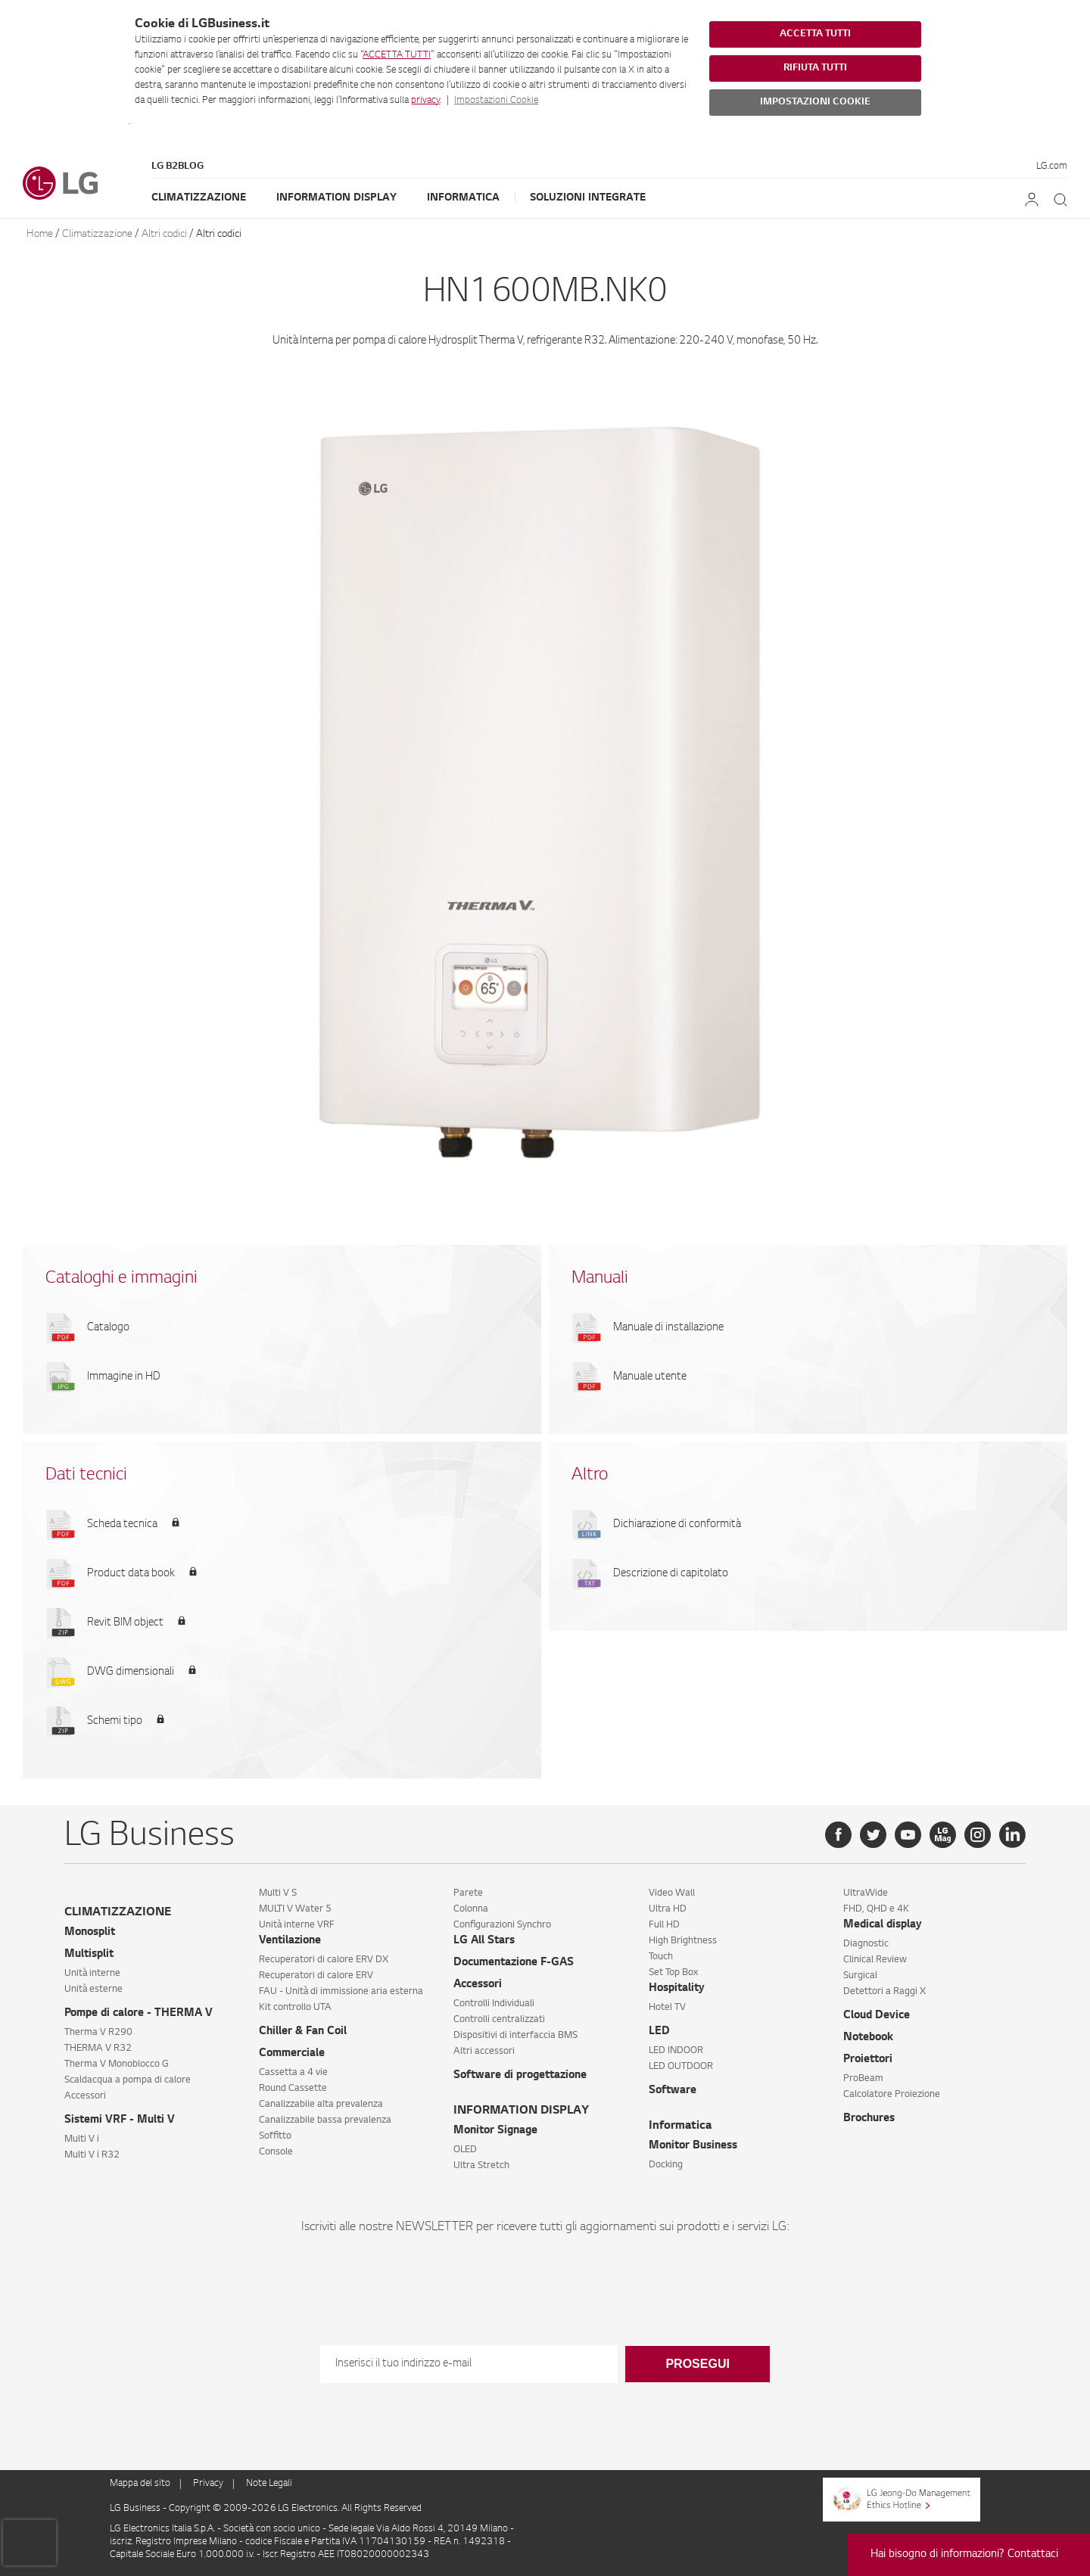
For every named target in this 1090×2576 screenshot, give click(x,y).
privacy (425, 100)
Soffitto (275, 2136)
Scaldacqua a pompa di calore (127, 2080)
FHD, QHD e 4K (876, 1909)
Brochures (869, 2119)
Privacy (208, 2483)
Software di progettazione (520, 2076)
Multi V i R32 (92, 2155)
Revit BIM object (125, 1623)
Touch (661, 1957)
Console (276, 2152)
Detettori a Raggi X (884, 1991)
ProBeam (863, 2079)
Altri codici (164, 234)
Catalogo (108, 1328)
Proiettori (867, 2060)
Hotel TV (667, 2007)
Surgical (860, 1976)
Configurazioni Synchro (502, 1925)
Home (39, 234)
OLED (465, 2150)
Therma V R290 (98, 2032)
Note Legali (269, 2483)
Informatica (463, 198)
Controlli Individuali (493, 2004)
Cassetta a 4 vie (293, 2072)
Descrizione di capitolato (670, 1574)
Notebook (868, 2038)
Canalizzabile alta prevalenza (321, 2104)
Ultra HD (668, 1909)
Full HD (664, 1925)
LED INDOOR (676, 2051)
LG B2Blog (177, 166)
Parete (468, 1893)
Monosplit (89, 1933)
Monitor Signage (495, 2131)
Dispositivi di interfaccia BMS (515, 2035)
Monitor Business (693, 2146)
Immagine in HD (123, 1377)
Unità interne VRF (297, 1925)
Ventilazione (290, 1941)
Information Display (336, 198)
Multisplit (89, 1955)
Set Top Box (673, 1973)
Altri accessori (484, 2051)
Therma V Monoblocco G (116, 2064)
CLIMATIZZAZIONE (117, 1912)
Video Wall (672, 1893)
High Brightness (683, 1941)
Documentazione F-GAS (513, 1963)
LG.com (1051, 166)
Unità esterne (93, 1989)
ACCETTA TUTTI (397, 55)
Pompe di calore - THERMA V (138, 2014)
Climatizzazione (198, 198)
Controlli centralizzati (499, 2019)
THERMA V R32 (98, 2048)
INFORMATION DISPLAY (521, 2111)
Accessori (85, 2096)
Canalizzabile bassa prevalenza (325, 2120)
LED (659, 2032)
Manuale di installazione (668, 1328)
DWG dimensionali (130, 1672)
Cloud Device (876, 2016)
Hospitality (677, 1989)
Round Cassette (293, 2088)
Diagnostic (866, 1944)
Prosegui (697, 2363)
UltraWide (865, 1893)
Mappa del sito (140, 2483)
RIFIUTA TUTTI (815, 68)
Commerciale (292, 2054)
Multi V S (278, 1893)
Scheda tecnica (122, 1525)
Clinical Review (875, 1960)
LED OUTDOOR (681, 2066)
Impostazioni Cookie (496, 100)
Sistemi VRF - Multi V (119, 2120)
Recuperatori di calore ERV (316, 1976)
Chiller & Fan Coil (303, 2032)
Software (672, 2091)
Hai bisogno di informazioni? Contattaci (964, 2555)
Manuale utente (650, 1377)
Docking (666, 2165)
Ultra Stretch (481, 2166)
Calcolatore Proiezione (891, 2094)
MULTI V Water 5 (295, 1909)
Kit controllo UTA (295, 2007)
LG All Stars (484, 1941)
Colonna (470, 1909)
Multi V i (81, 2139)
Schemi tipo (114, 1722)
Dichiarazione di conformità (677, 1525)
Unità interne (92, 1973)
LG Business (136, 2508)
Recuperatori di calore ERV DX (323, 1960)
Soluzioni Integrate (588, 198)
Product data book (131, 1574)
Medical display (882, 1925)
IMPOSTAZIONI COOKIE (815, 102)
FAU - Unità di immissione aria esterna (341, 1991)
